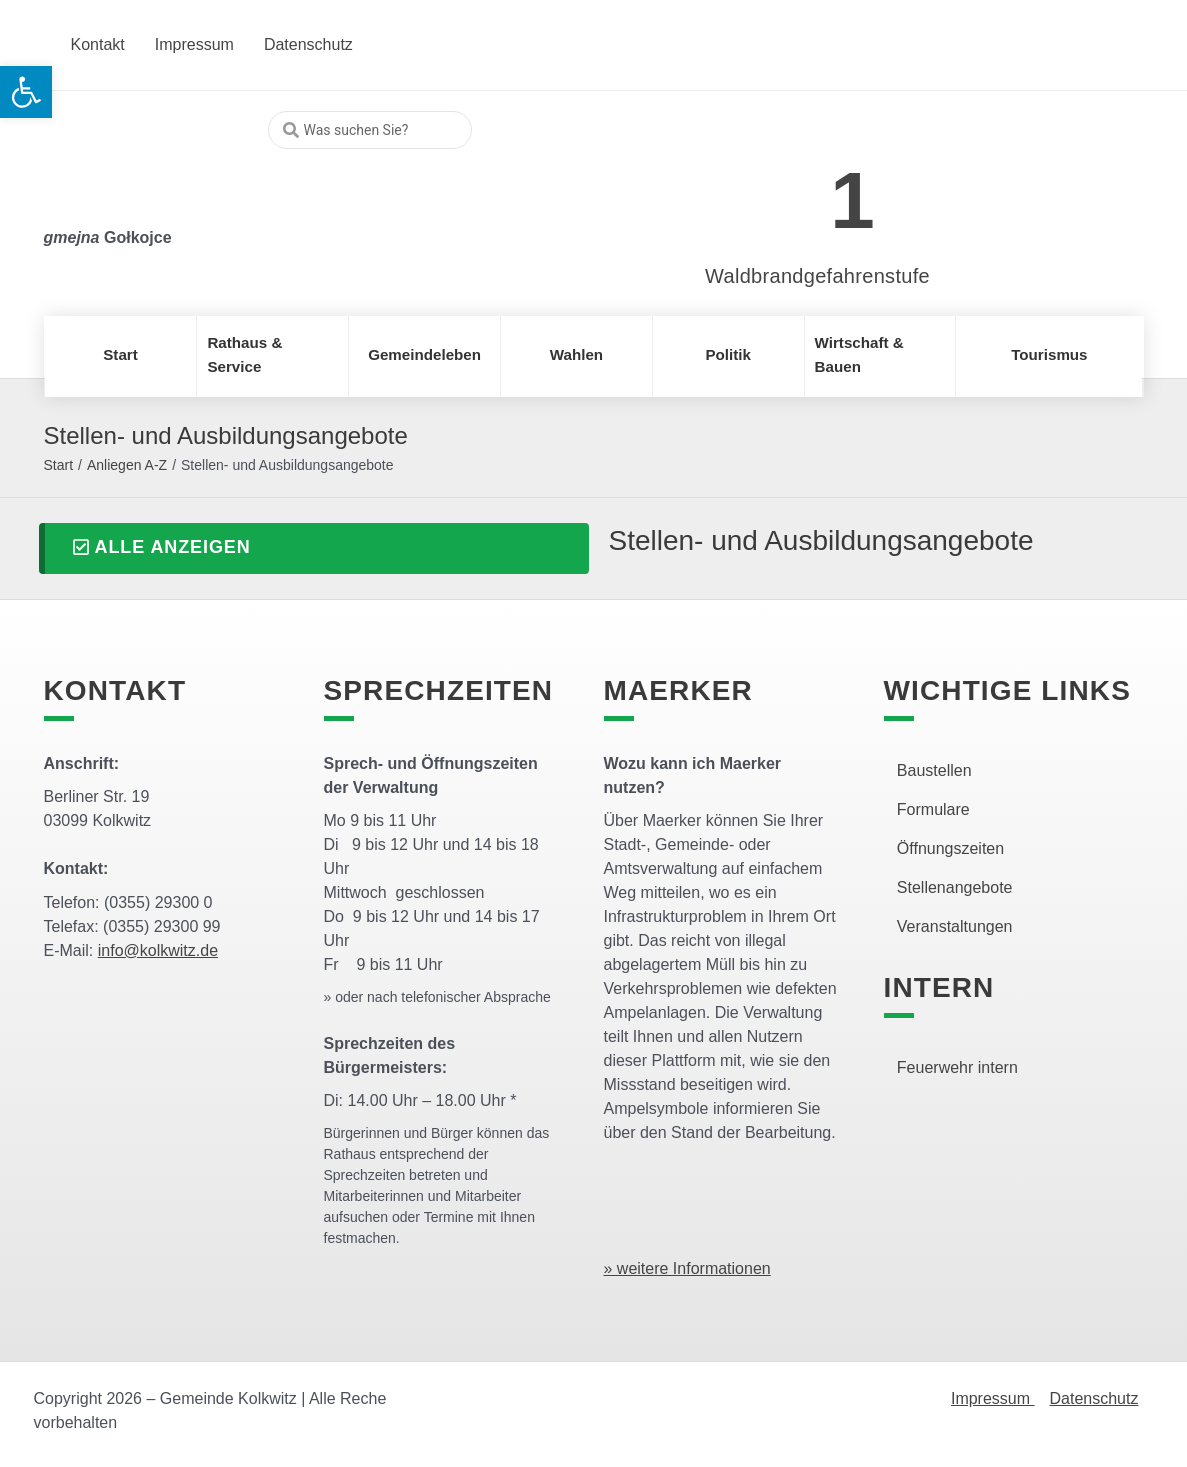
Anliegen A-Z (127, 465)
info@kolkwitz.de (158, 950)
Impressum (993, 1398)
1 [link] (852, 200)
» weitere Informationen (687, 1268)
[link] (787, 189)
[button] (314, 548)
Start (59, 465)
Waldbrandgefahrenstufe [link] (817, 276)
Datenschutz (1094, 1398)
